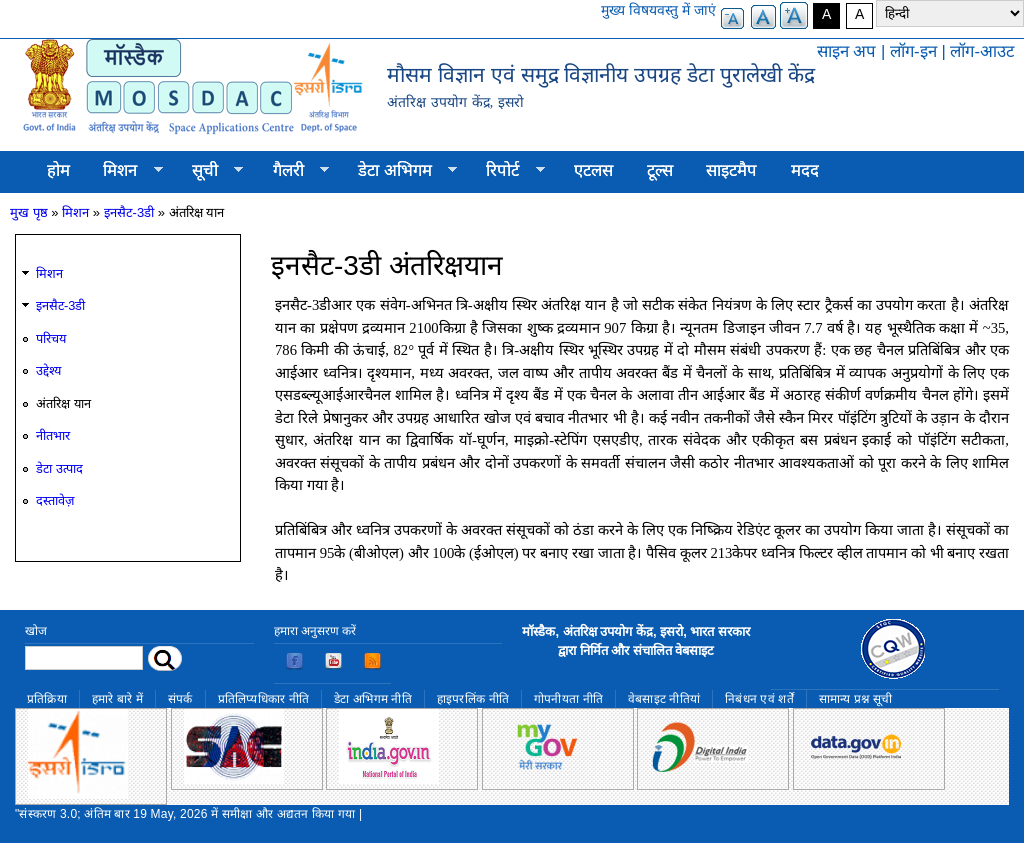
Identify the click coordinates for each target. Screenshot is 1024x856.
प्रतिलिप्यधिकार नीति (264, 699)
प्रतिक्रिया (47, 699)
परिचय (51, 338)
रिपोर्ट (507, 171)
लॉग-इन (913, 51)
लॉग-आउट (982, 51)
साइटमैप (731, 170)
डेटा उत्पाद (59, 468)
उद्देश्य (48, 370)
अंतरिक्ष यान (63, 403)
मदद (805, 170)
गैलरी (292, 171)
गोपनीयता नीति (568, 699)
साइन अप (847, 51)
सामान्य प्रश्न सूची (856, 699)
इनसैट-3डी (129, 212)
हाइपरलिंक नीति (473, 699)
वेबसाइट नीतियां (664, 699)
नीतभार (53, 435)
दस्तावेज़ (55, 500)
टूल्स (660, 170)
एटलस (593, 170)
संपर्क (180, 699)
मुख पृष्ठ (29, 212)
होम (58, 170)
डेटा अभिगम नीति (373, 699)
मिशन (125, 171)
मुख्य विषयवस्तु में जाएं (658, 10)
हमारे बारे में (117, 699)
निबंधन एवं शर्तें (759, 699)
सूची (209, 171)
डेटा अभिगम (399, 171)
